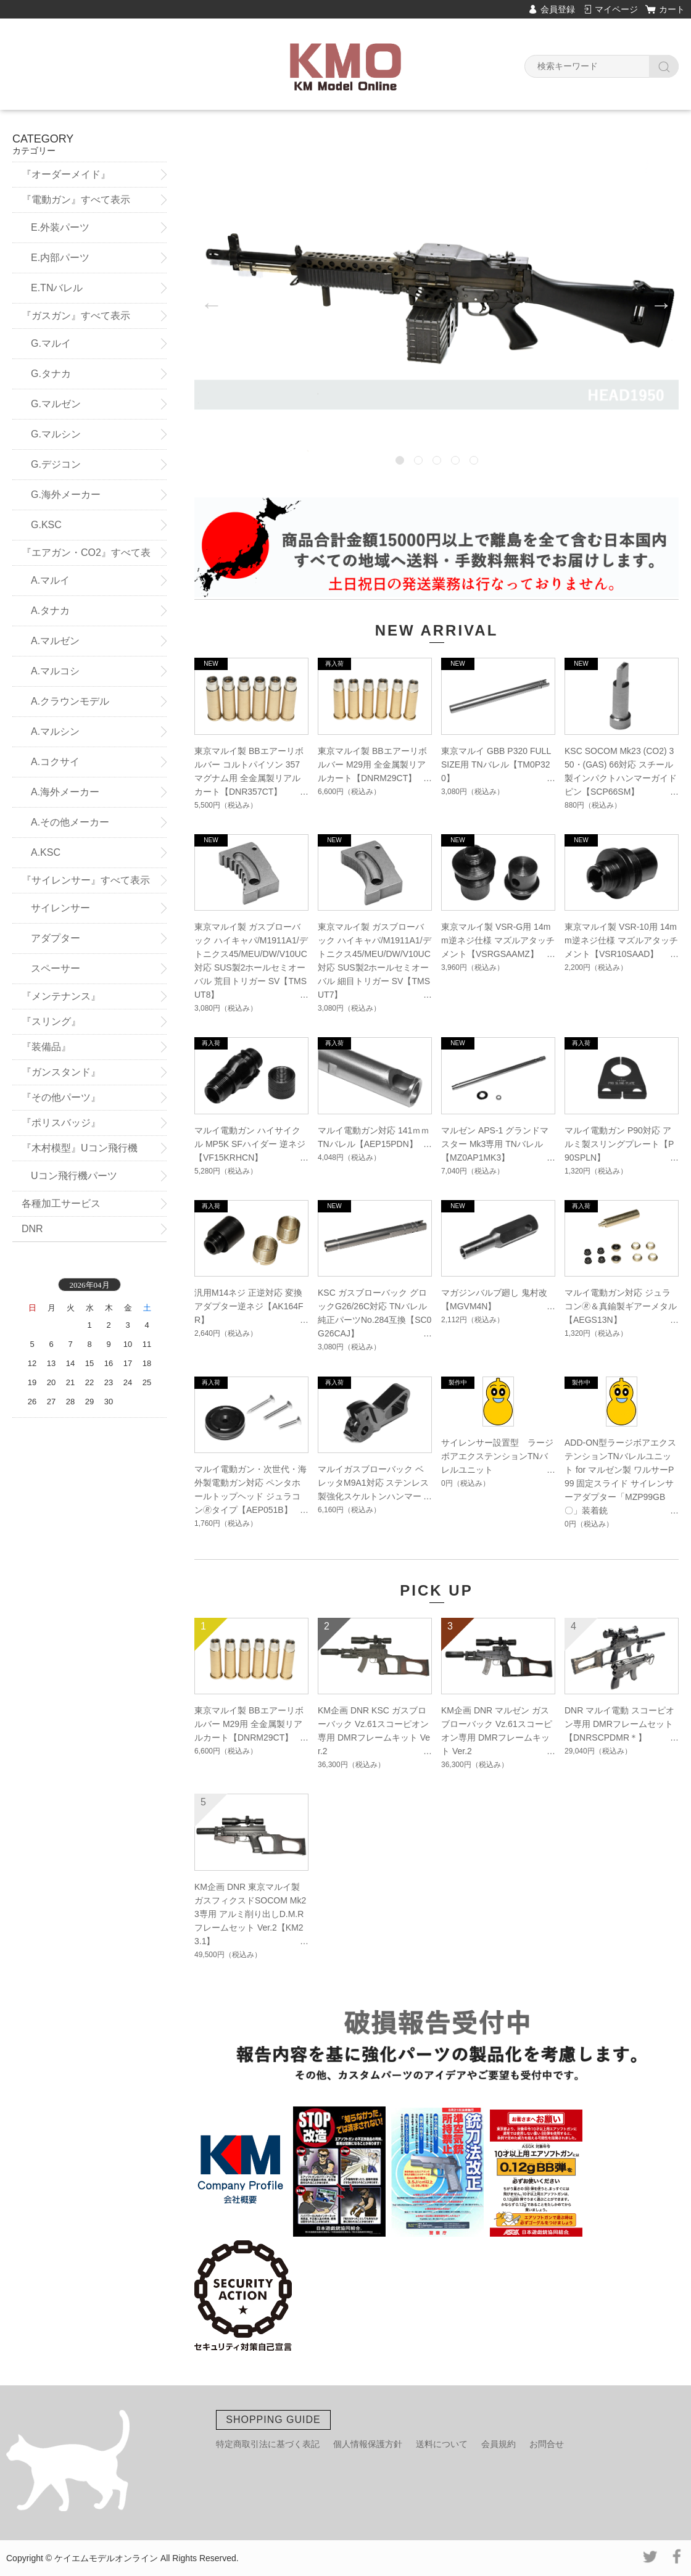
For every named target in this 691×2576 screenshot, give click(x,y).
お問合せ (546, 2444)
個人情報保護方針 (367, 2444)
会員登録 (557, 9)
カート (672, 9)
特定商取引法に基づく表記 (268, 2444)
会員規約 (498, 2444)
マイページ (616, 9)
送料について (442, 2444)
